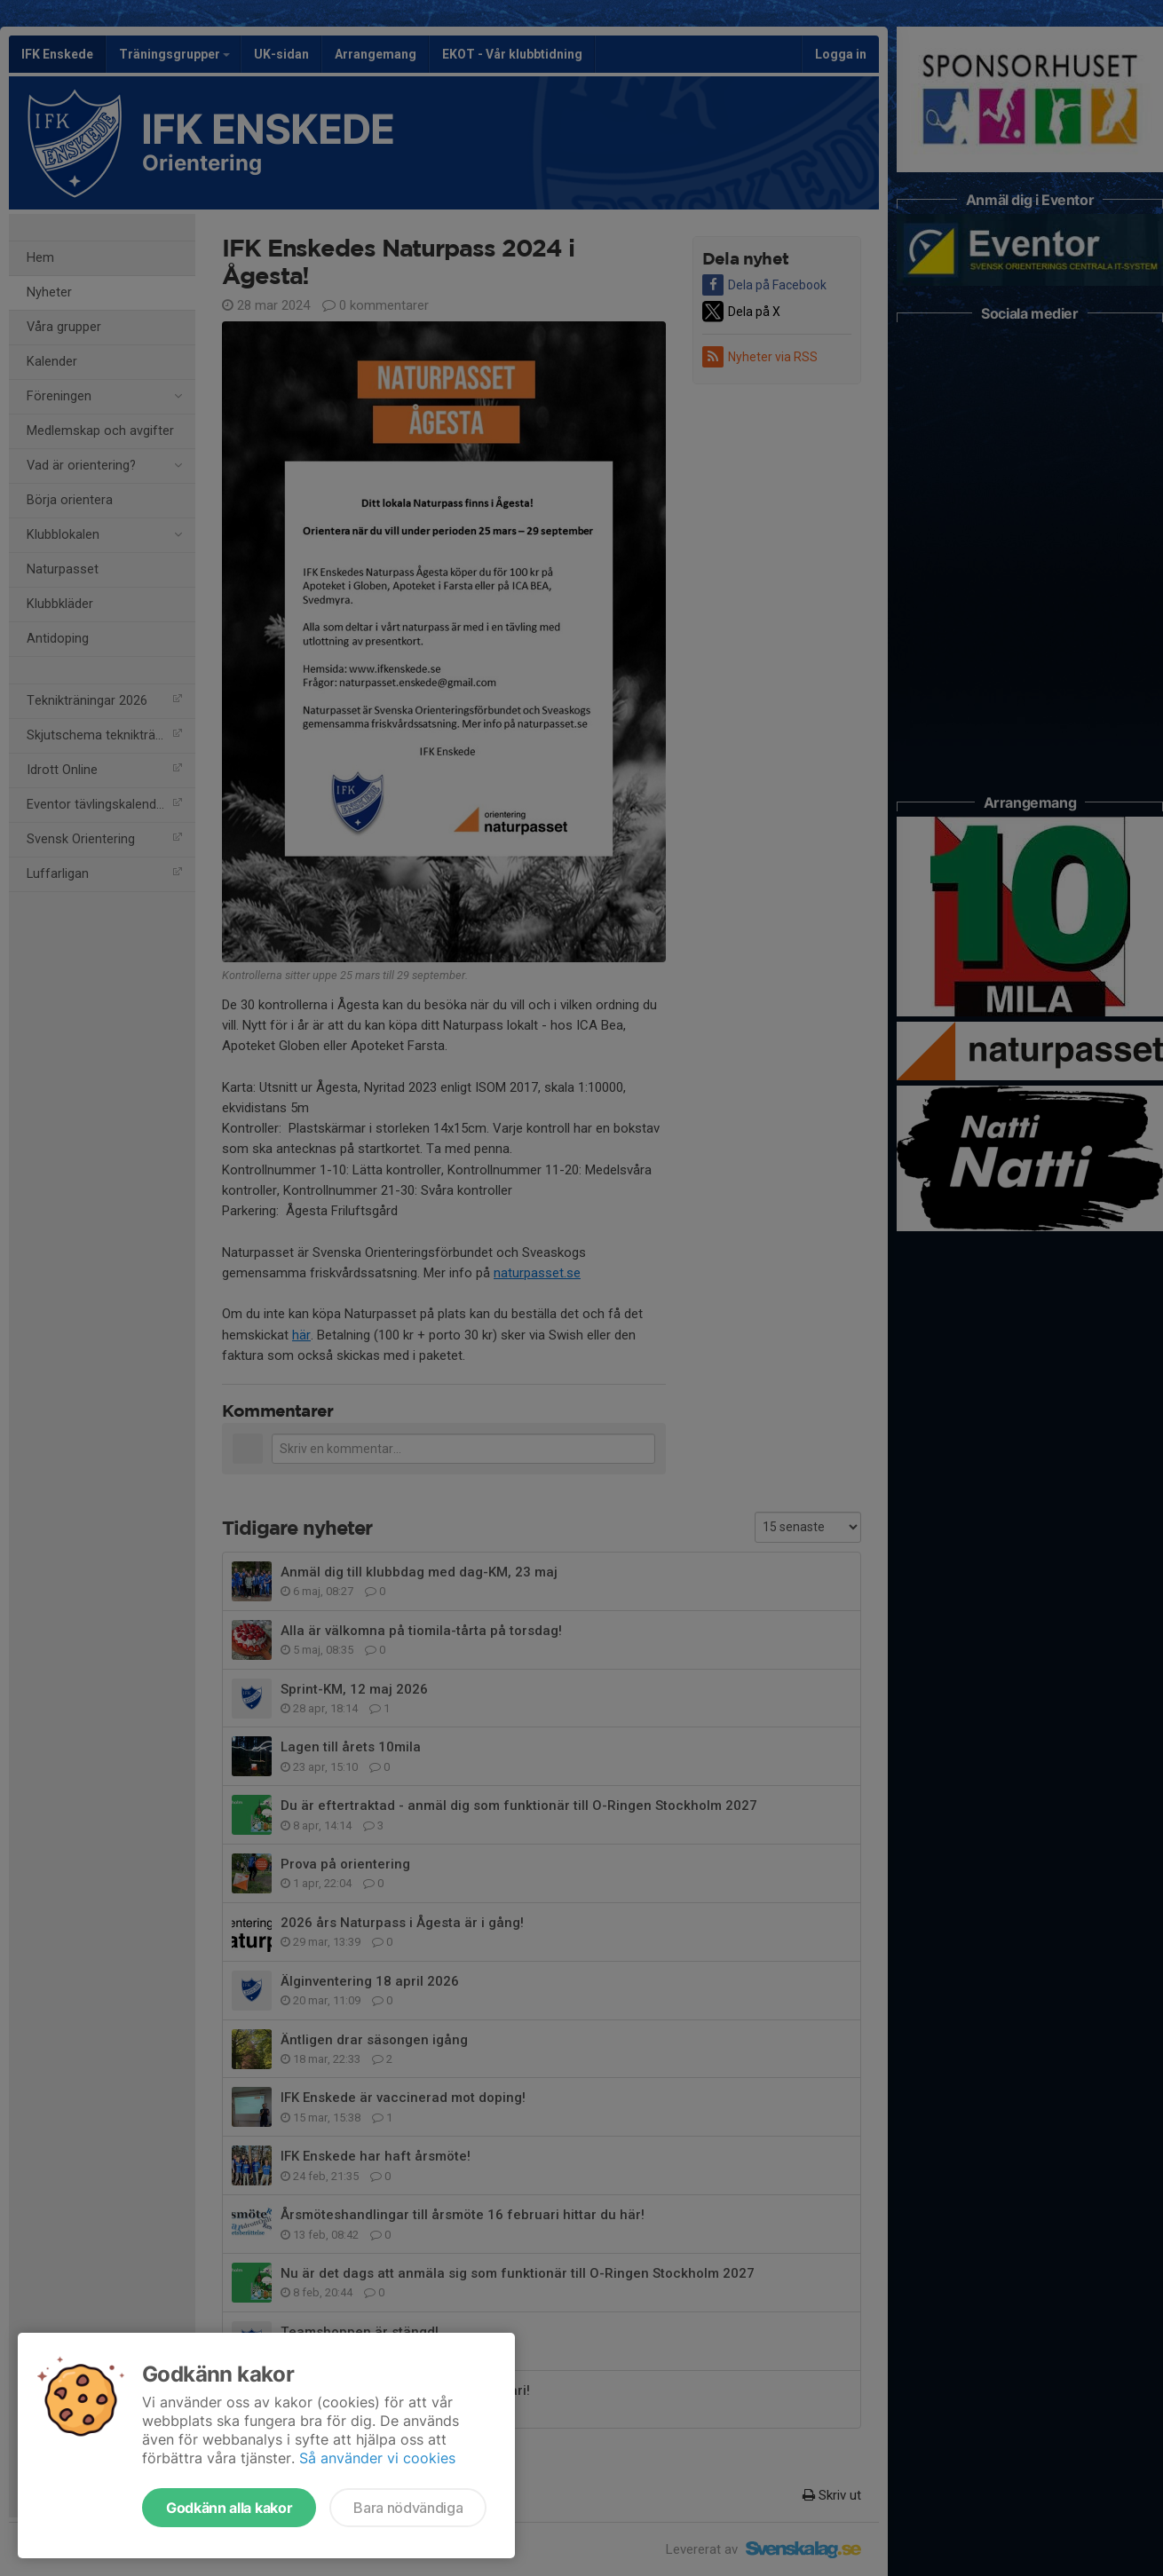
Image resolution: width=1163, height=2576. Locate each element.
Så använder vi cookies (377, 2458)
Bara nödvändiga (408, 2508)
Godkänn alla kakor (229, 2508)
